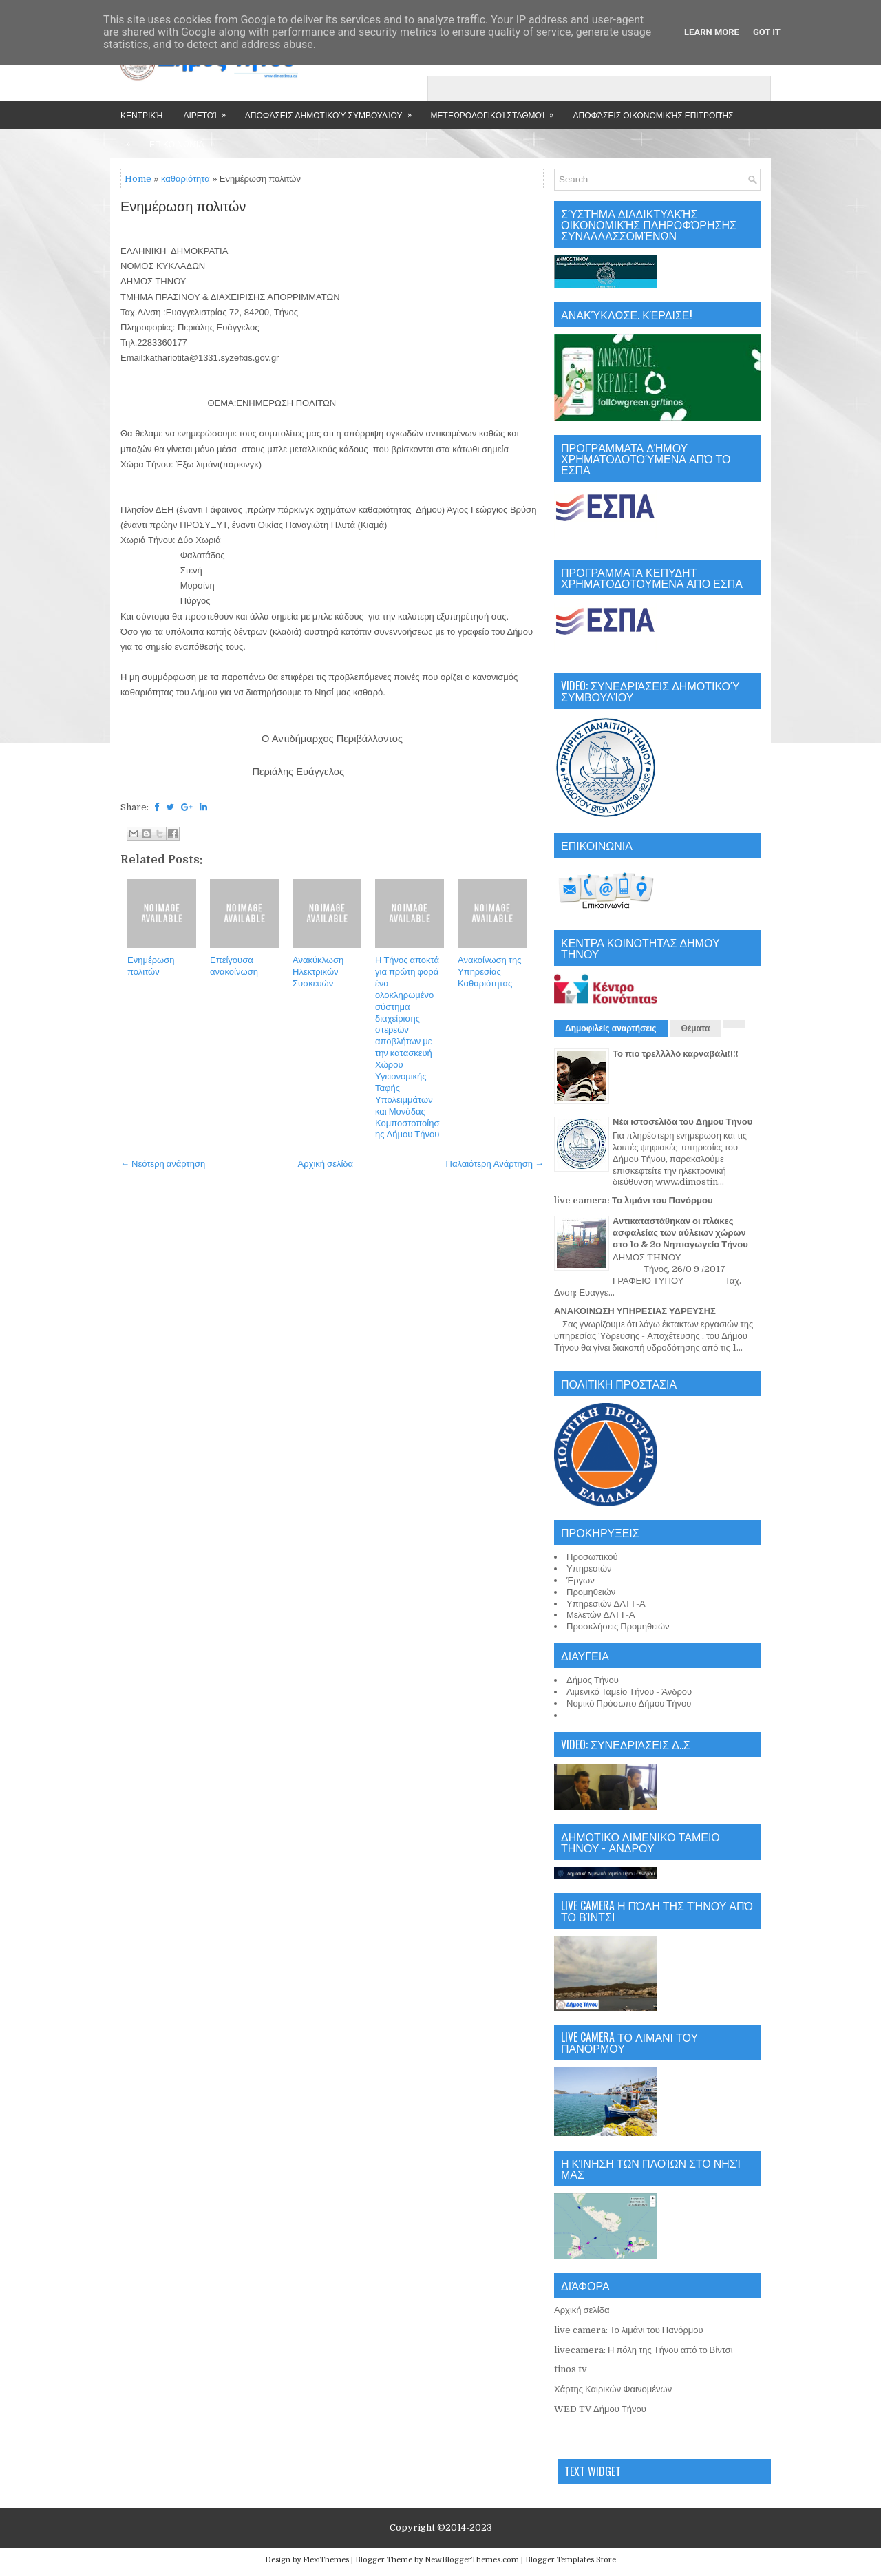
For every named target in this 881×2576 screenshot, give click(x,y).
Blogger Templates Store (570, 2559)
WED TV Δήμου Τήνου (600, 2409)
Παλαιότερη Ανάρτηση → (495, 1164)
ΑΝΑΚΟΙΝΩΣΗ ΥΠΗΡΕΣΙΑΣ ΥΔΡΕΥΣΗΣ (635, 1311)
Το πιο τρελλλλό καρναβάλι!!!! (676, 1053)
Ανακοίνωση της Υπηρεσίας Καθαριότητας (489, 972)
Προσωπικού (592, 1557)
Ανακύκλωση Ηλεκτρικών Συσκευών (318, 972)
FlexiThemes (326, 2559)
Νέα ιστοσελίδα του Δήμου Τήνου (682, 1122)
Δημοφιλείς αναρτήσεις (611, 1028)
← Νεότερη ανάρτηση (162, 1164)
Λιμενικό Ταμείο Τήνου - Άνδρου (629, 1692)
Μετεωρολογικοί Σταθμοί (497, 110)
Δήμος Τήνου (592, 1680)
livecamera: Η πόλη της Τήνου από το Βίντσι (643, 2350)
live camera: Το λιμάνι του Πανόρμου (633, 1200)
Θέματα (695, 1028)
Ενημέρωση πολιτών (183, 207)
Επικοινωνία (176, 143)
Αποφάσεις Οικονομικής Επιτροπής (653, 114)
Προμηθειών (590, 1592)
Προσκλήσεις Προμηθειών (618, 1626)
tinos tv (570, 2369)
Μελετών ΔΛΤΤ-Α (600, 1614)
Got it (767, 32)
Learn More (711, 32)
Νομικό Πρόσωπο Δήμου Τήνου (628, 1703)
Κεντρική (141, 114)
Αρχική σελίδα (325, 1164)
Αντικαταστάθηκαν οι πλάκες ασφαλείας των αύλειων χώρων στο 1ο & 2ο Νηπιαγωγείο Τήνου (680, 1232)
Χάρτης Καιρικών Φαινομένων (613, 2389)
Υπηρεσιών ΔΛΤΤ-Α (606, 1603)
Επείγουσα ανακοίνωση (234, 966)
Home (138, 178)
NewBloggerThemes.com (472, 2559)
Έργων (580, 1580)
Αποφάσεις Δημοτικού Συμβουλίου (333, 110)
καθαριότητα (185, 178)
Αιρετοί (208, 110)
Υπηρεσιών (589, 1568)
